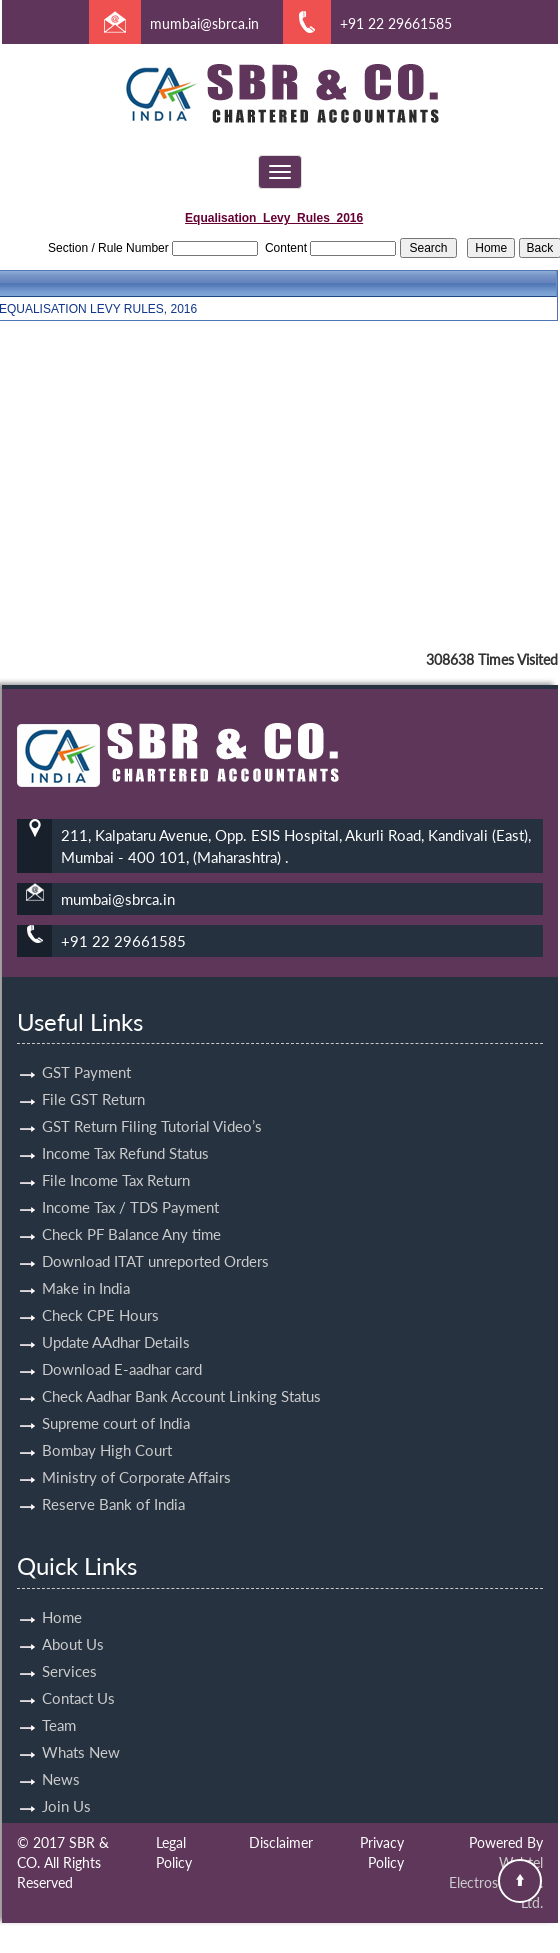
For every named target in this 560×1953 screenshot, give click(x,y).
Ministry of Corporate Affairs (136, 1454)
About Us (73, 1621)
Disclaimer (281, 1842)
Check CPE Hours (100, 1292)
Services (69, 1648)
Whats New (81, 1729)
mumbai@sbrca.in (204, 23)
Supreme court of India (116, 1400)
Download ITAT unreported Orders (155, 1238)
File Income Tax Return (116, 1157)
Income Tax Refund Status (125, 1130)
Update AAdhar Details (116, 1319)
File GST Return (93, 1076)
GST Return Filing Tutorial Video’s (152, 1103)
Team (59, 1702)
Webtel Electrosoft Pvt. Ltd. (496, 1882)
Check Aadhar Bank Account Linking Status (181, 1373)
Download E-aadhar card (122, 1346)
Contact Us (78, 1675)
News (61, 1756)
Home (62, 1594)
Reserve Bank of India (113, 1481)
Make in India (86, 1265)
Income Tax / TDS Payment (130, 1184)
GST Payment (86, 1049)
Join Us (66, 1783)
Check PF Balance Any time (131, 1211)
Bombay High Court (107, 1427)
